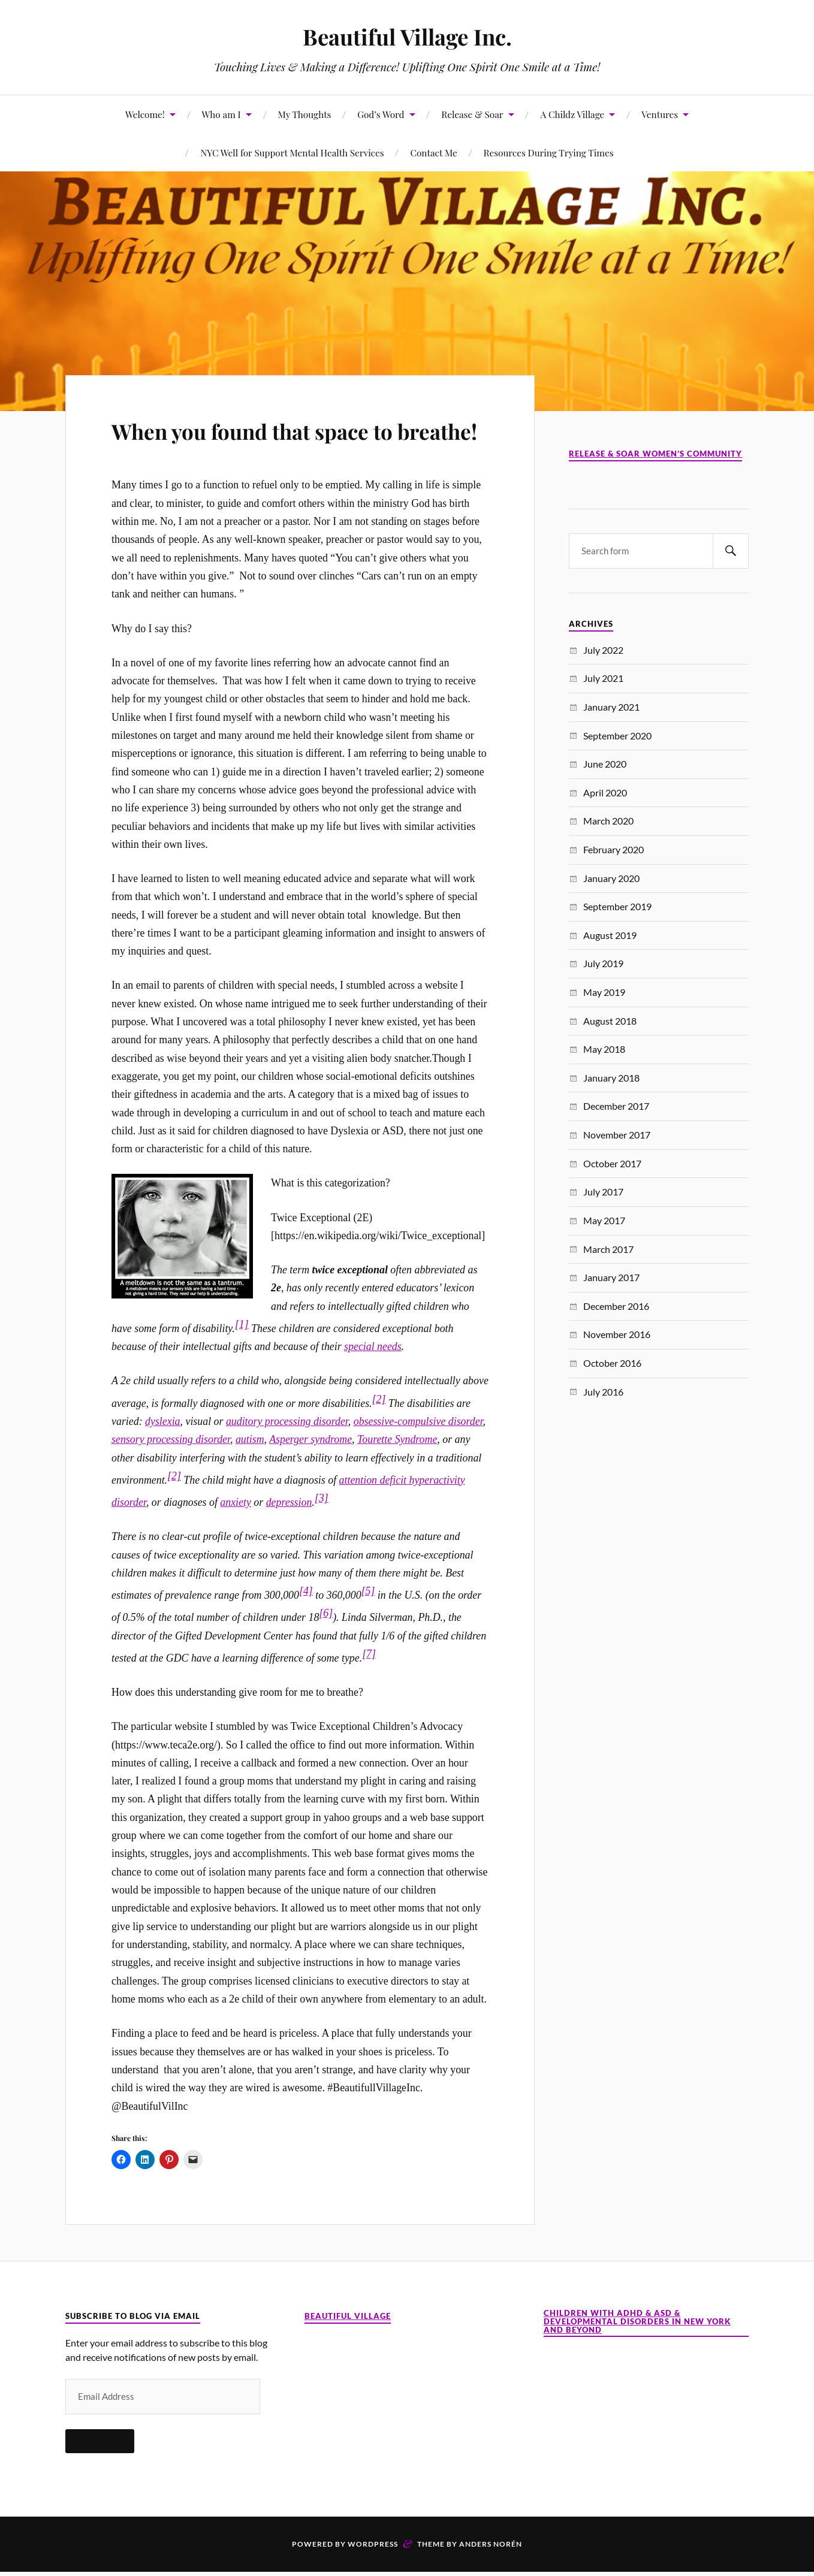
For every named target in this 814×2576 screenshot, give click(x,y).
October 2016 (612, 1363)
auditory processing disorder (287, 1455)
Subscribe (99, 2475)
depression (289, 1537)
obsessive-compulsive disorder (418, 1455)
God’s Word (380, 114)
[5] (368, 1626)
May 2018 (604, 1049)
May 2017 (604, 1220)
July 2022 (603, 650)
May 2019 (604, 992)
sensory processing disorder (170, 1474)
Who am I (221, 114)
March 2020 (608, 820)
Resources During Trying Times (549, 152)
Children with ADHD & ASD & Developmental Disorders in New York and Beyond (637, 2356)
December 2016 (616, 1306)
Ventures (659, 114)
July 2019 (603, 963)
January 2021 (611, 706)
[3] (321, 1533)
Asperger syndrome (310, 1474)
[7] (369, 1689)
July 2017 (603, 1191)
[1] (242, 1358)
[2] (379, 1433)
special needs (373, 1381)
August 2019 (610, 935)
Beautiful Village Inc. (407, 36)
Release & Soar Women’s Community (655, 453)
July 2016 (603, 1391)
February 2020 (613, 849)
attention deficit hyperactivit (399, 1514)
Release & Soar (472, 114)
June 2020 (604, 763)
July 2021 (603, 678)
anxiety (235, 1537)
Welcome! (145, 114)
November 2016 (616, 1334)
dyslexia (162, 1455)
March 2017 (608, 1249)
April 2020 (605, 792)
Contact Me (433, 152)
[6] (326, 1648)
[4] (306, 1626)
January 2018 (611, 1077)
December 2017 (616, 1106)
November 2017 (616, 1134)
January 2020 (611, 878)
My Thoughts (304, 114)
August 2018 (610, 1020)
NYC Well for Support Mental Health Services (292, 152)
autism (250, 1474)
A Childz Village (572, 114)
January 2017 (611, 1277)
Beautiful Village (348, 2350)
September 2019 (617, 906)
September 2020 (617, 735)
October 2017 (612, 1163)
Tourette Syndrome (397, 1474)
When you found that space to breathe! (290, 446)
